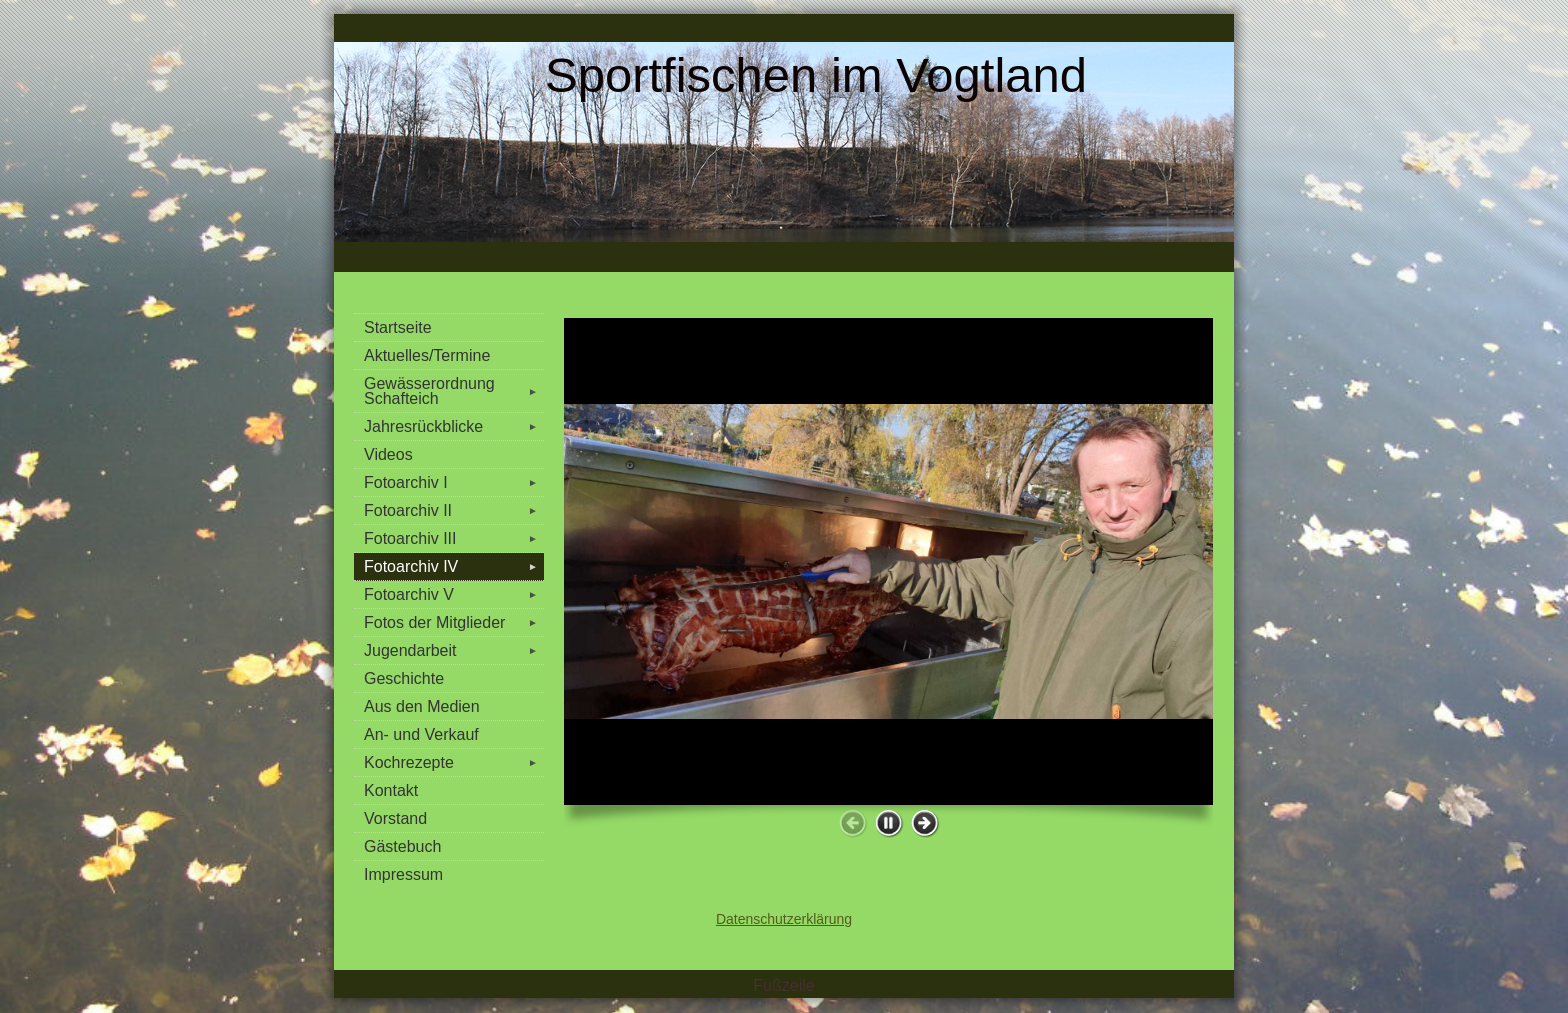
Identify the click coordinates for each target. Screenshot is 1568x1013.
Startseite (398, 327)
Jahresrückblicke (454, 426)
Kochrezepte (454, 762)
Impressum (403, 874)
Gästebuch (402, 846)
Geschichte (404, 678)
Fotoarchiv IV (454, 566)
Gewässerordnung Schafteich (454, 391)
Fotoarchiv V (454, 594)
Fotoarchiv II (454, 510)
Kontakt (391, 790)
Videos (388, 454)
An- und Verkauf (421, 734)
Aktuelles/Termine (427, 355)
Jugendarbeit (454, 650)
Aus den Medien (422, 706)
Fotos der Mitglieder (454, 622)
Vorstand (395, 818)
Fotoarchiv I (454, 482)
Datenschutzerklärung (784, 919)
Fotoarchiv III (454, 538)
